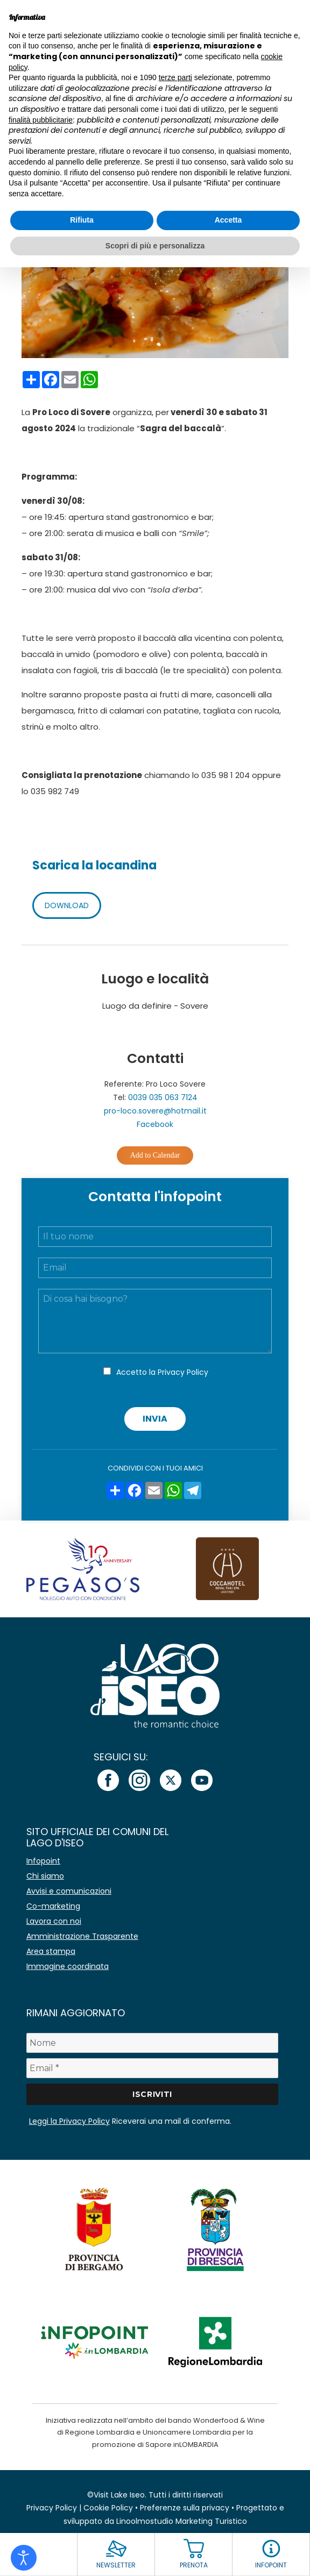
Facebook (155, 1124)
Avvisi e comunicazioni (68, 1891)
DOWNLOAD (67, 905)
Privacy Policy (183, 1372)
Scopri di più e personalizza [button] (155, 245)
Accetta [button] (228, 220)
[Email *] (152, 2068)
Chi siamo (45, 1876)
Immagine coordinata (67, 1966)
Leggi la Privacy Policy (69, 2121)
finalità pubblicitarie (41, 120)
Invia (155, 1418)
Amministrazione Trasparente (82, 1936)
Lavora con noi (53, 1921)
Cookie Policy (108, 2507)
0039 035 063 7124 (163, 1097)
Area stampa (50, 1951)
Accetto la (162, 1372)
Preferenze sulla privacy (184, 2507)
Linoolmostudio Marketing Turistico (181, 2521)
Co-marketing (53, 1906)
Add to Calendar (155, 1155)
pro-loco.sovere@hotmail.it (155, 1110)
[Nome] (152, 2043)
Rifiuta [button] (82, 220)
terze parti (175, 77)
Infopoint (43, 1861)
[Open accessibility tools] (24, 2558)
